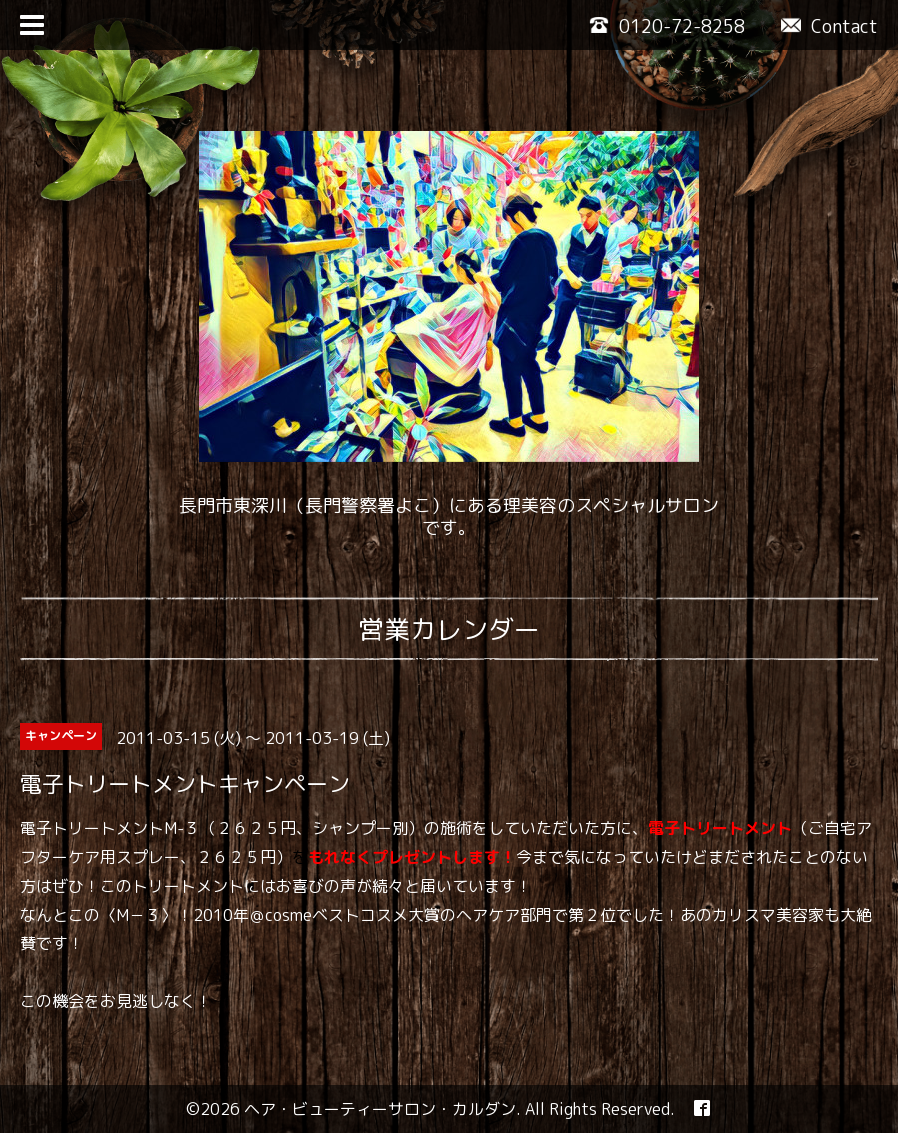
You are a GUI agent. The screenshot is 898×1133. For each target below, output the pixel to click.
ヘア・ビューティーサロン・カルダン (380, 1109)
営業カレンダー (449, 629)
